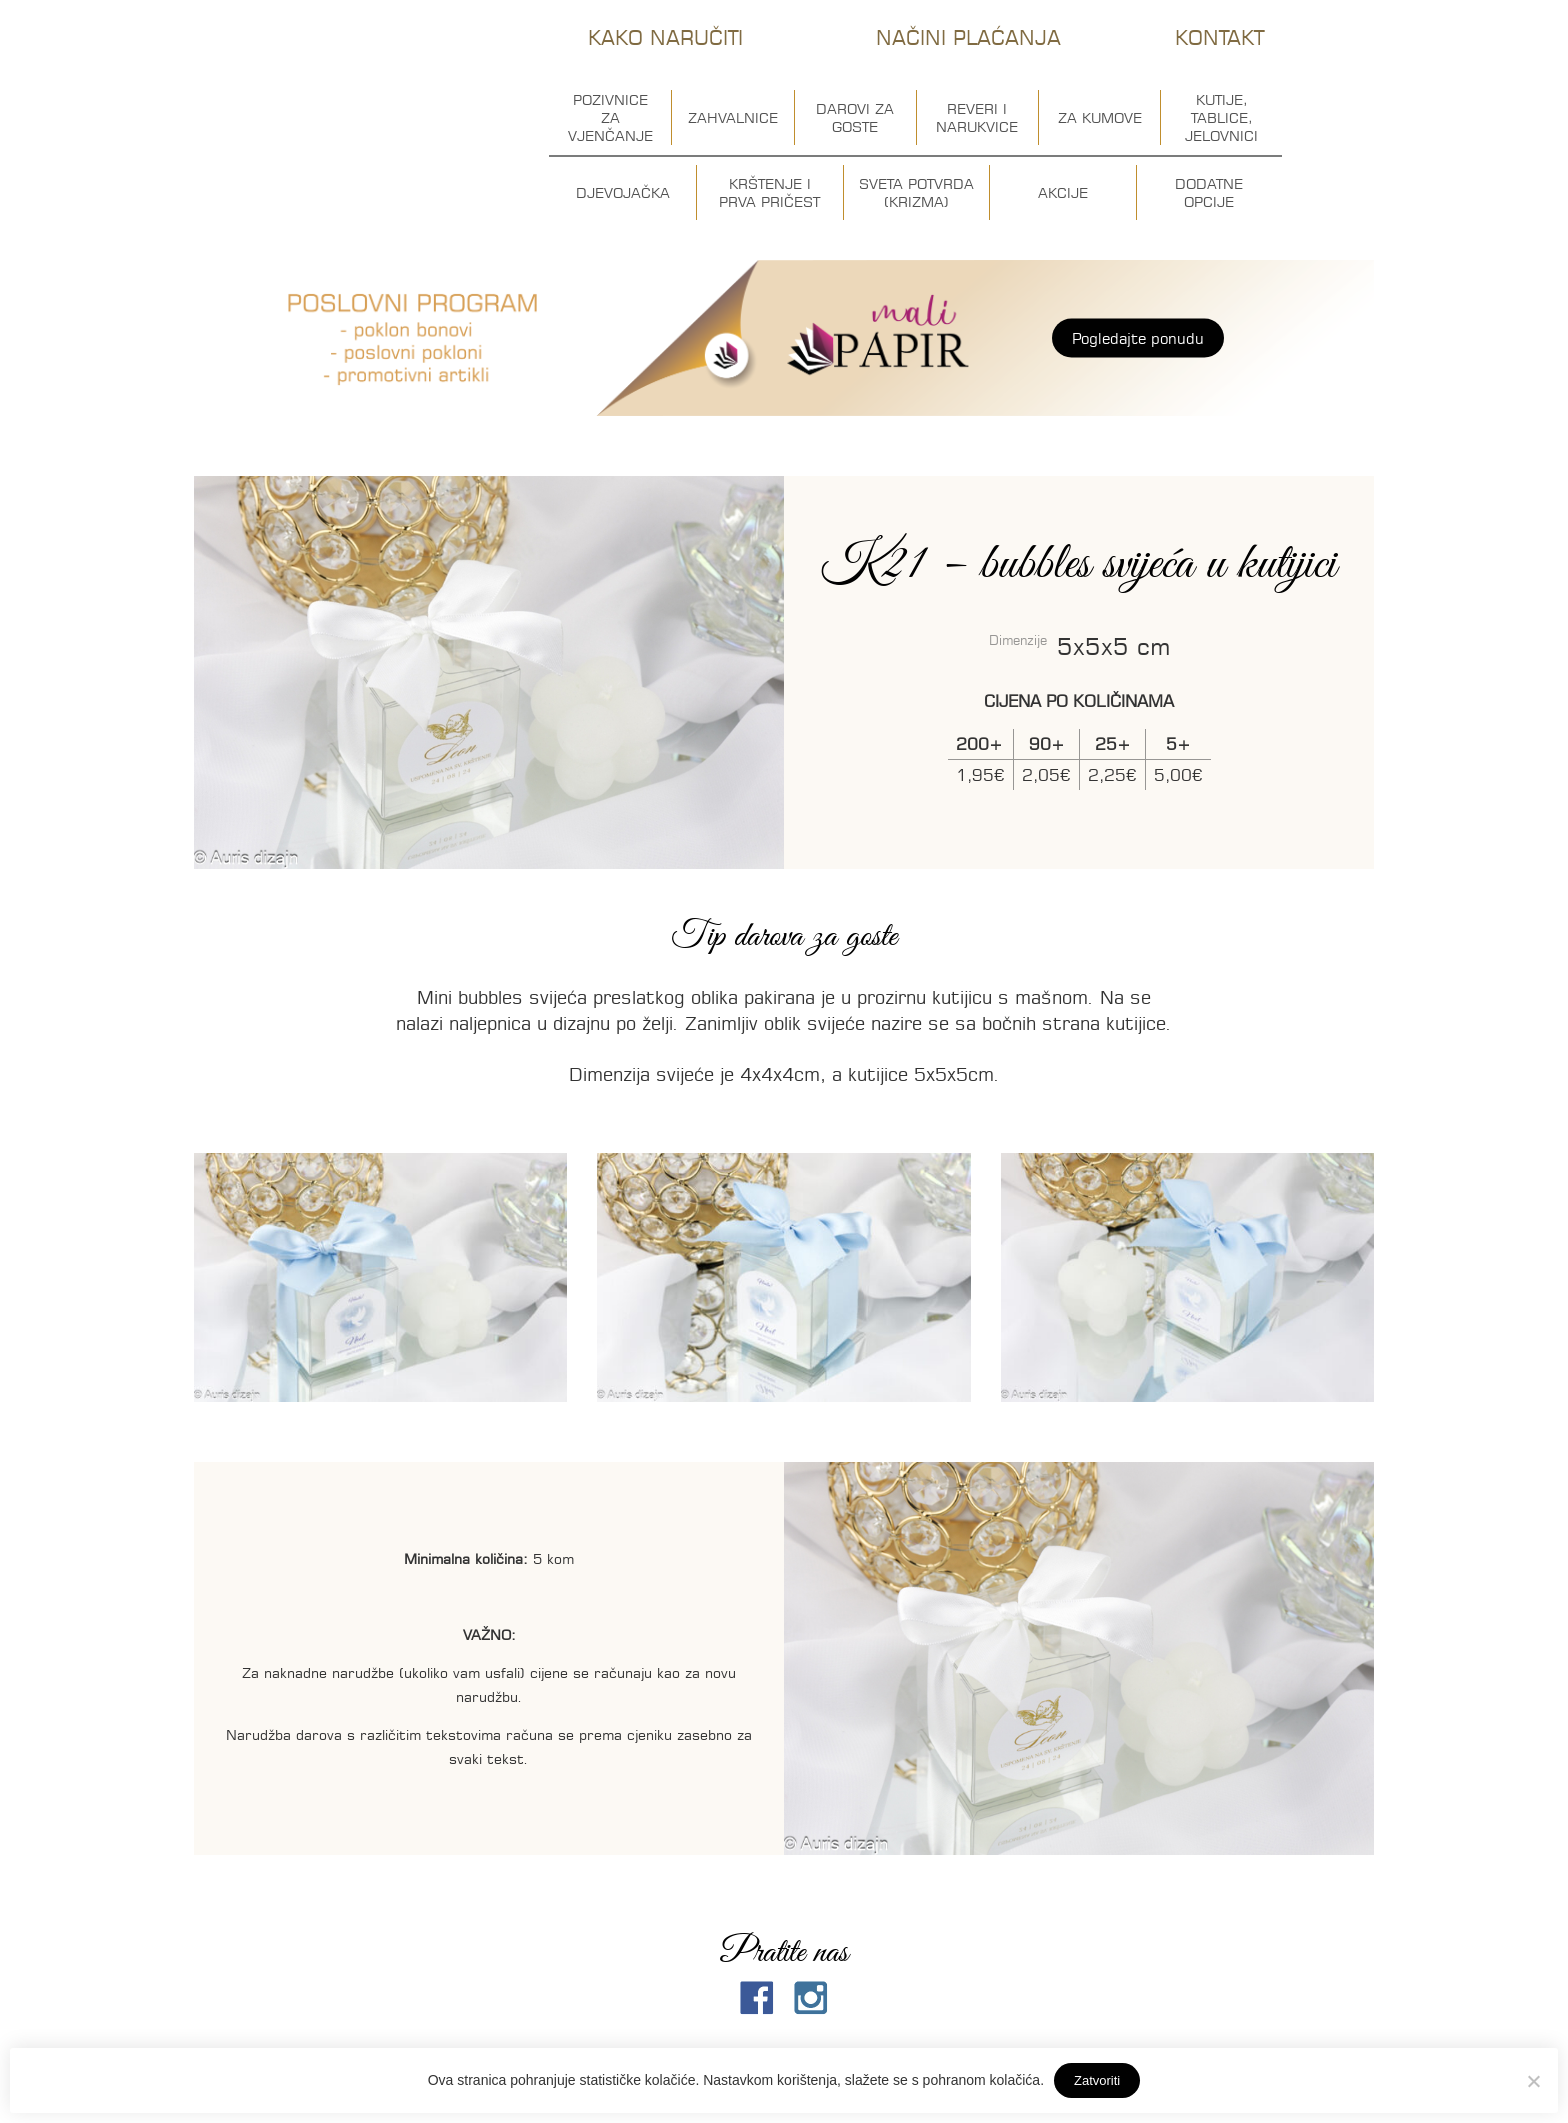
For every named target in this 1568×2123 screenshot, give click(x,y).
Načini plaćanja (968, 37)
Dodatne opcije (1209, 193)
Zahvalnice (733, 118)
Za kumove (1100, 118)
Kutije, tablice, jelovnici (1221, 118)
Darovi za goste (855, 118)
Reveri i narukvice (977, 118)
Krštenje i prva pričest (769, 193)
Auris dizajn (355, 107)
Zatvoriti (1097, 2080)
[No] (1533, 2081)
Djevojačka (623, 193)
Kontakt (1219, 37)
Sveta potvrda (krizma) (916, 193)
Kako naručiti (665, 37)
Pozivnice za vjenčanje (610, 118)
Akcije (1063, 193)
